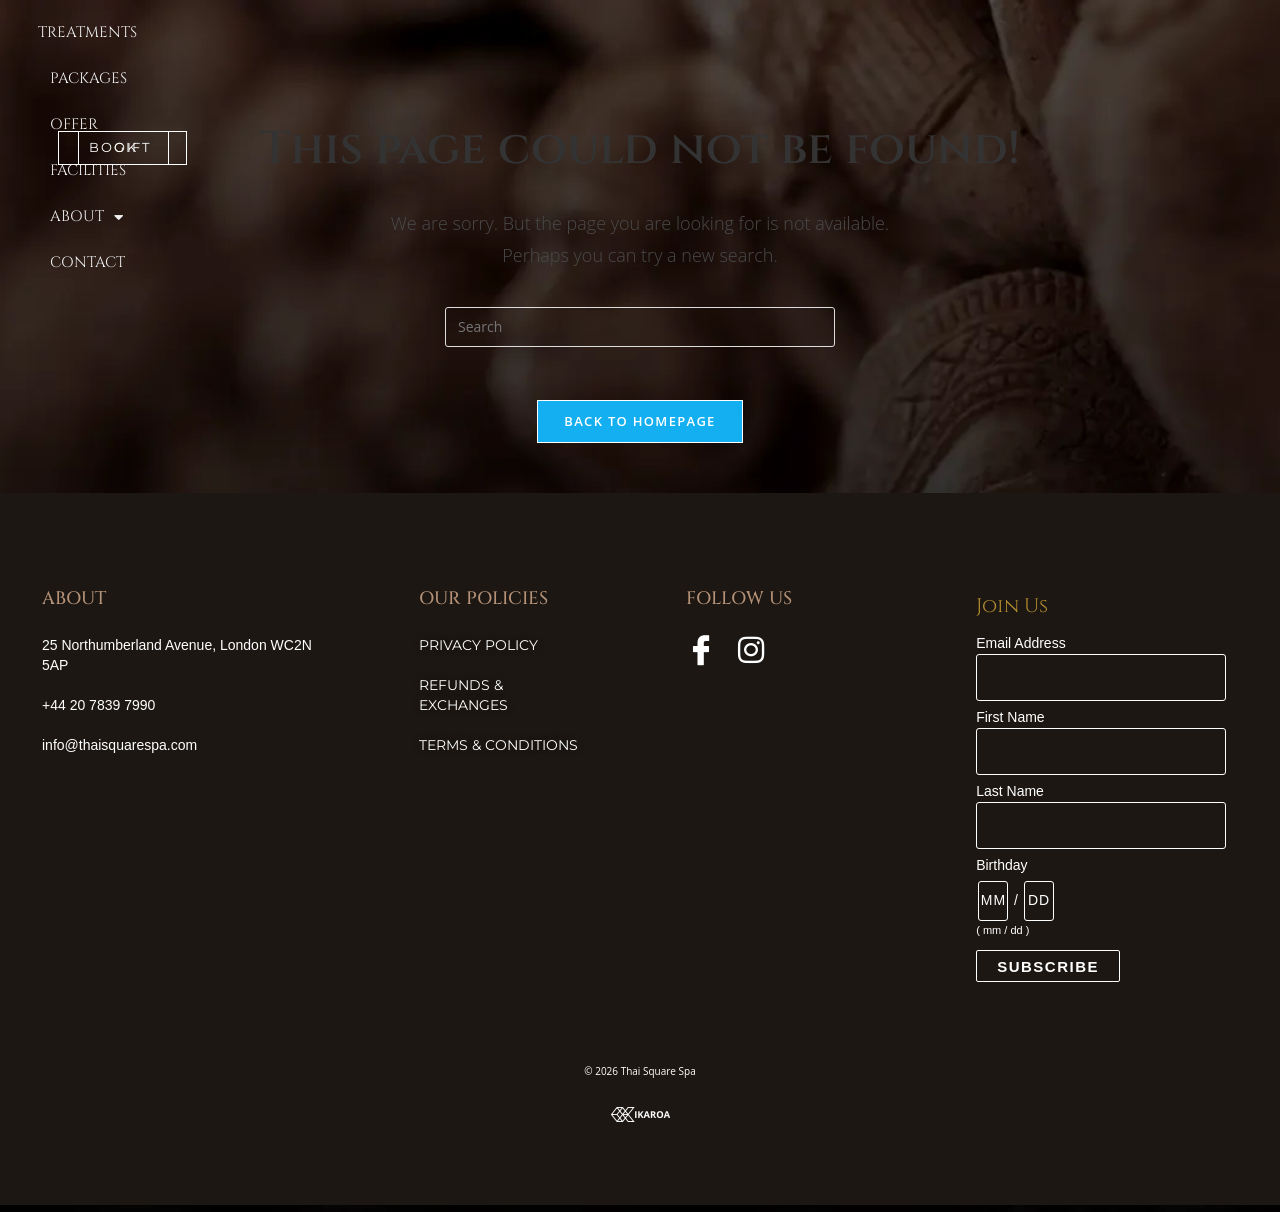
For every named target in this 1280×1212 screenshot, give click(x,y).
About (854, 33)
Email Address (1020, 650)
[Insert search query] (640, 327)
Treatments (471, 33)
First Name (1010, 724)
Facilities (756, 33)
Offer (670, 33)
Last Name (1010, 798)
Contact (952, 33)
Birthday (1001, 872)
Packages (583, 33)
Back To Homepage (639, 428)
